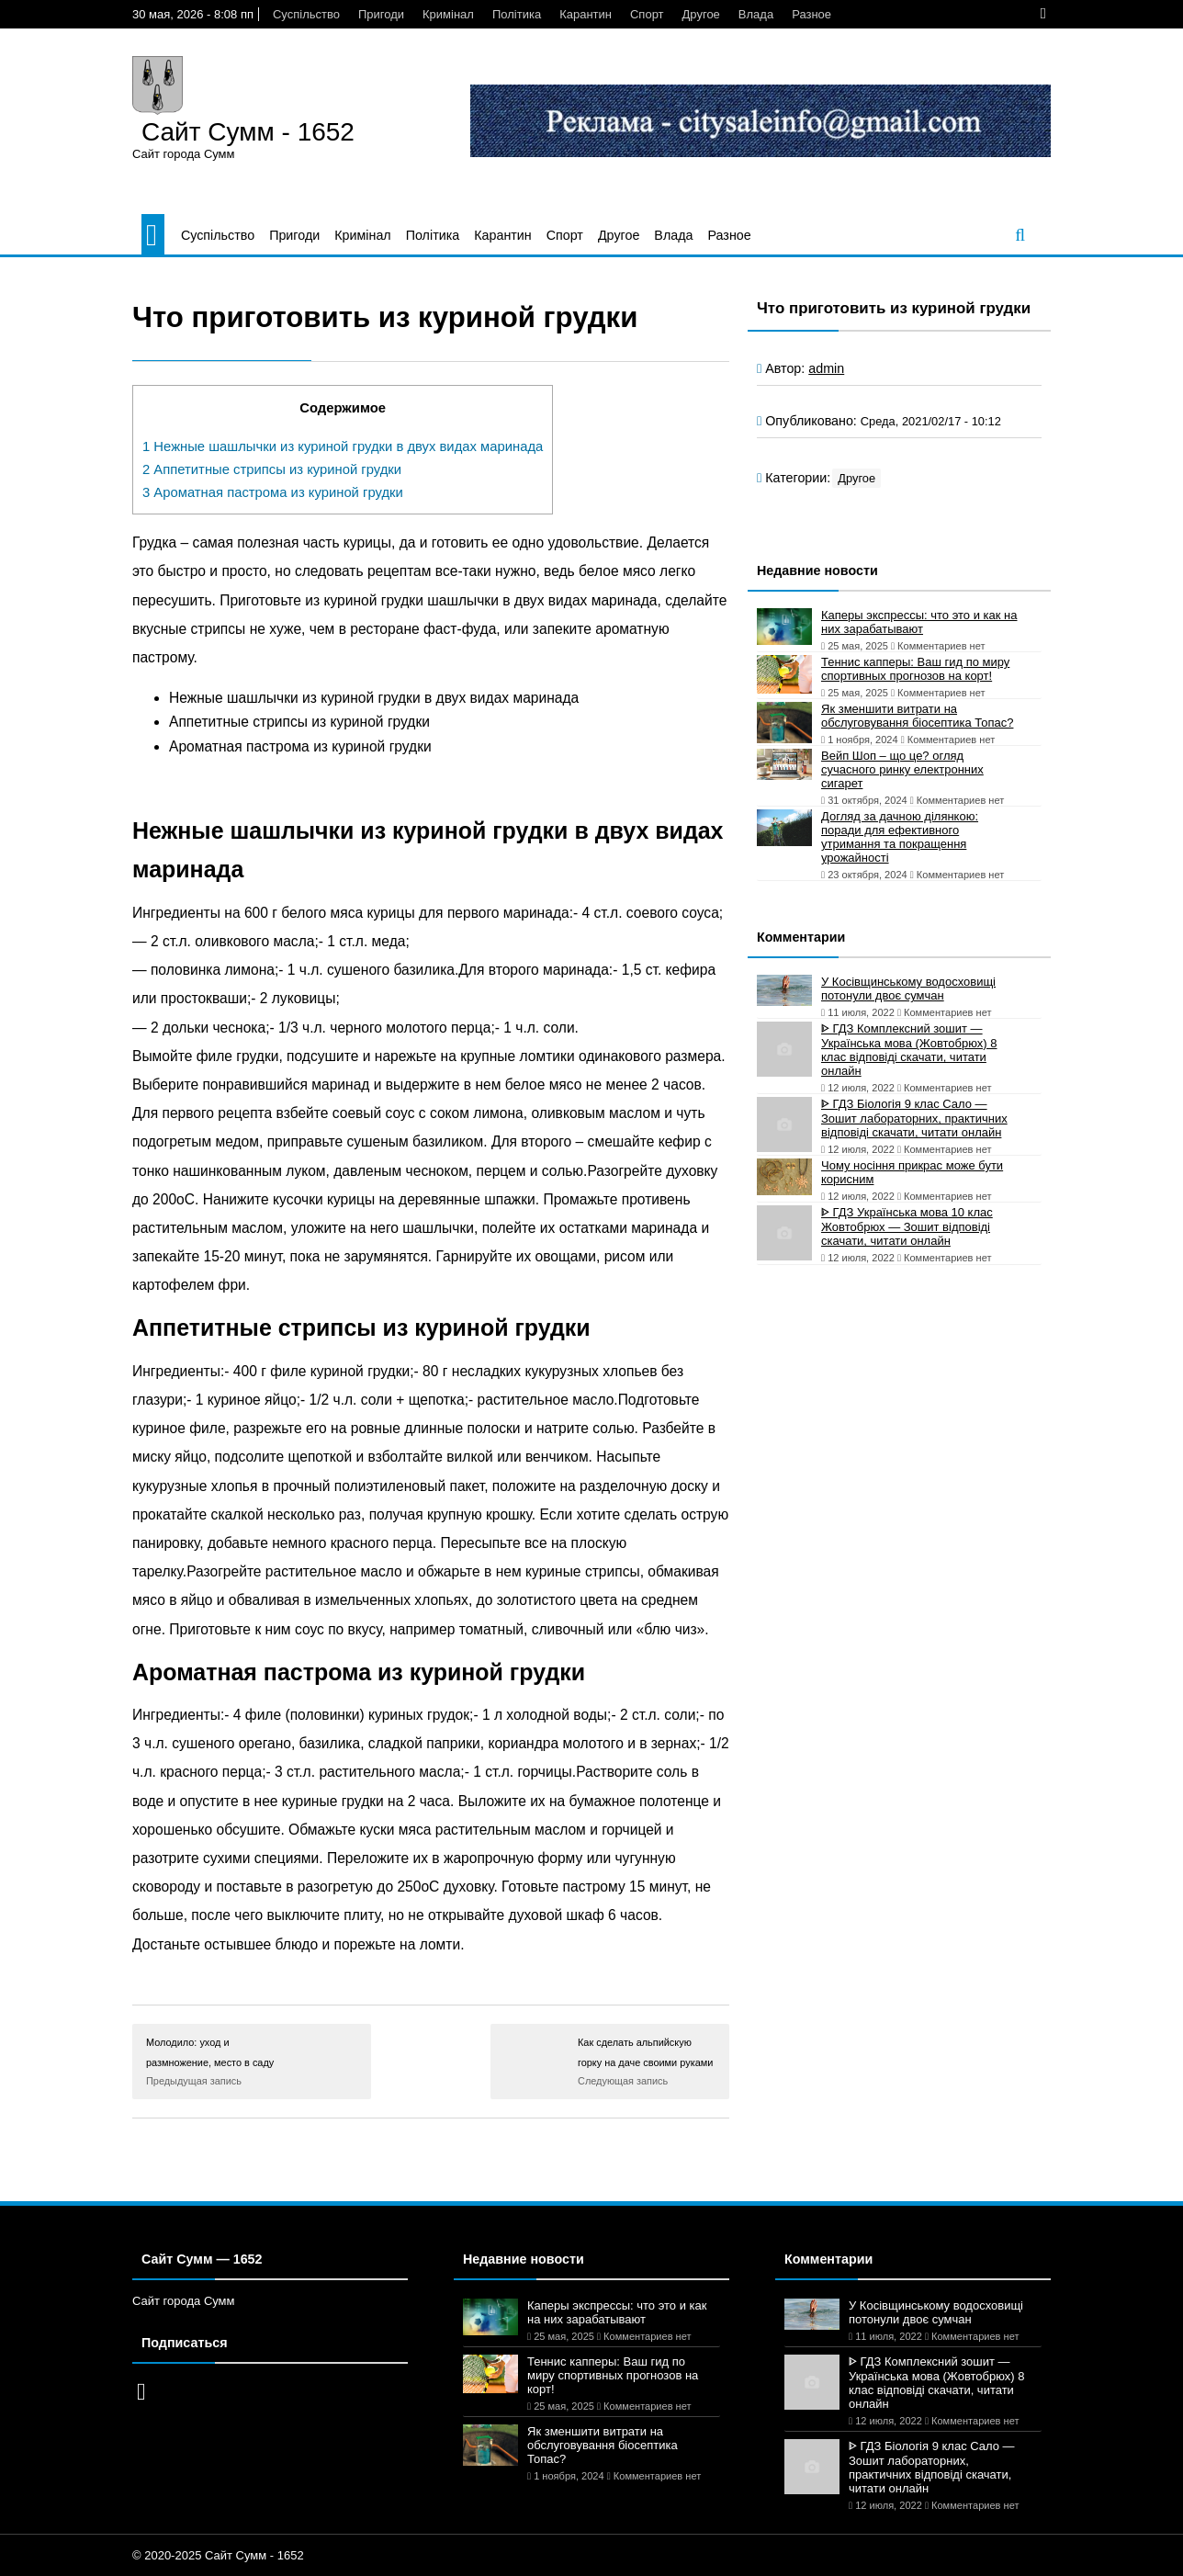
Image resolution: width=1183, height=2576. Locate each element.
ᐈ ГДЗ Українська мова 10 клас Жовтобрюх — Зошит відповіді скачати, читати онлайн (907, 1226)
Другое (701, 14)
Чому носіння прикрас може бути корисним (912, 1172)
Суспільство (306, 14)
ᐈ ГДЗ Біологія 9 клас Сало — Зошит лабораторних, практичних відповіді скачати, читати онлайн (914, 1118)
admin (826, 368)
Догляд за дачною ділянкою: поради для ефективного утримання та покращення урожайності (899, 836)
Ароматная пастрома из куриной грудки (272, 492)
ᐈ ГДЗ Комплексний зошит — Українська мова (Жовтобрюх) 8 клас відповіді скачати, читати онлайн (909, 1050)
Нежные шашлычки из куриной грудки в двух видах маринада (342, 446)
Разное (811, 14)
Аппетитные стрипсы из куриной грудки (271, 469)
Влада (755, 14)
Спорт (647, 14)
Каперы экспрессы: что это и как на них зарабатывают (919, 622)
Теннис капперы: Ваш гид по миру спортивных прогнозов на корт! (915, 669)
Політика (516, 14)
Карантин (585, 14)
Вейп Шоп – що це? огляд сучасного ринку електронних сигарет (902, 769)
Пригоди (381, 14)
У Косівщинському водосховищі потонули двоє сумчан (908, 988)
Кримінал (448, 14)
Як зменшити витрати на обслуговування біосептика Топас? (917, 715)
